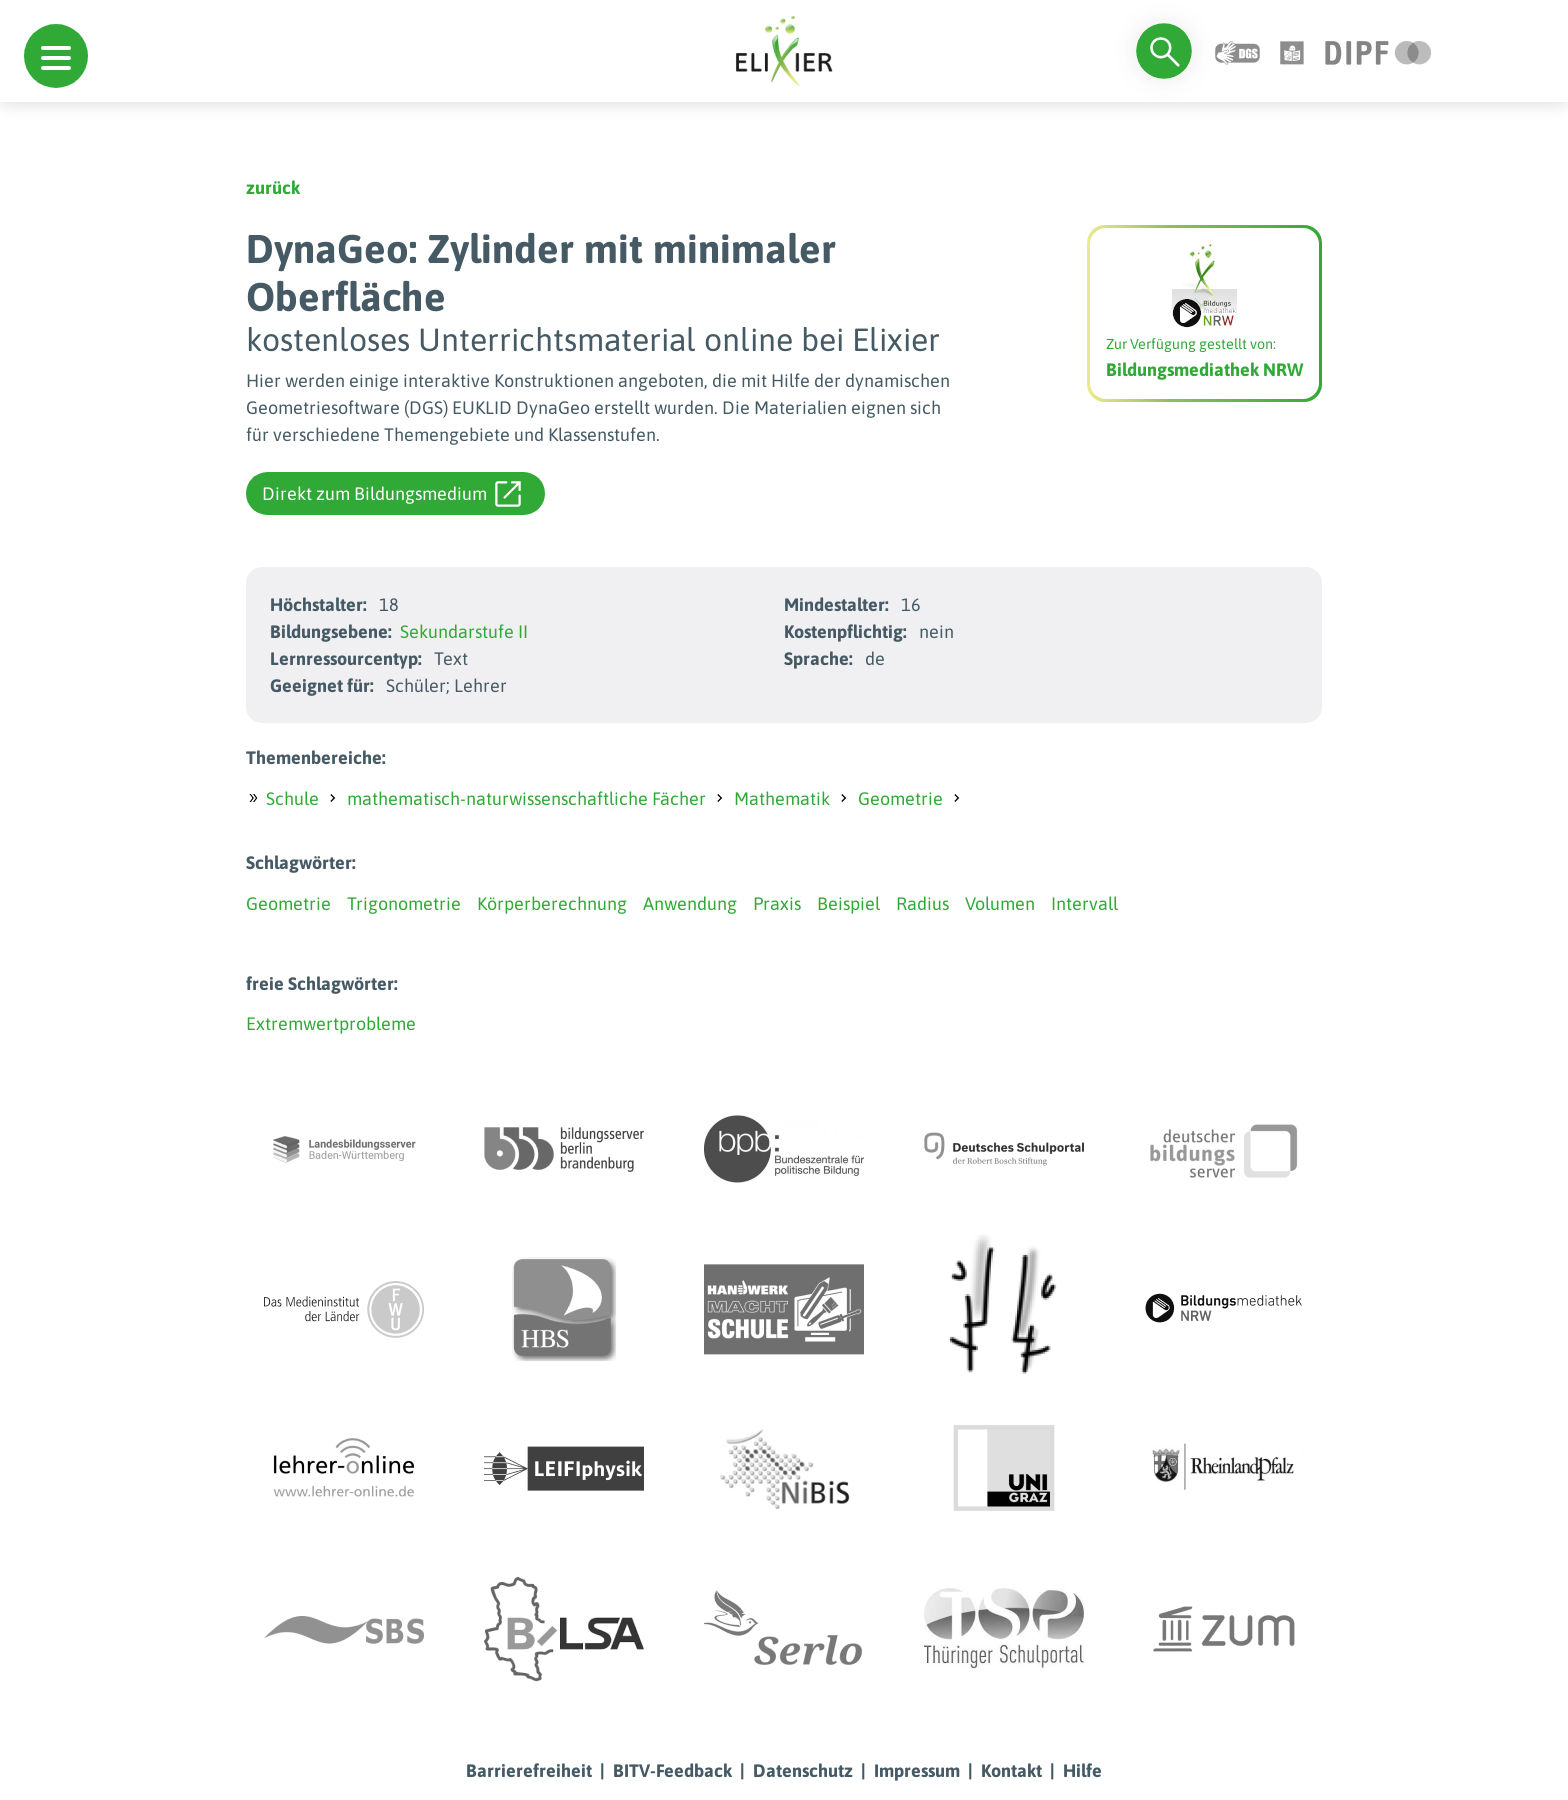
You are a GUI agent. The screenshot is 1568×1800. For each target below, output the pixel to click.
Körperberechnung (552, 903)
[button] (56, 56)
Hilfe (1082, 1770)
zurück (273, 187)
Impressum (917, 1770)
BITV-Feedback (672, 1770)
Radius (922, 903)
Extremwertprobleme (331, 1023)
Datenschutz (803, 1770)
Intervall (1084, 903)
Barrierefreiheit (529, 1770)
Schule (292, 798)
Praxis (777, 903)
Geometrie (900, 798)
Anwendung (690, 903)
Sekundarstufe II (464, 631)
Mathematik (782, 798)
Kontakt (1011, 1770)
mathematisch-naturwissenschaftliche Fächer (526, 798)
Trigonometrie (404, 903)
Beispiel (848, 903)
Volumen (1000, 903)
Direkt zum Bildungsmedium (391, 494)
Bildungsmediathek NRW (1204, 369)
